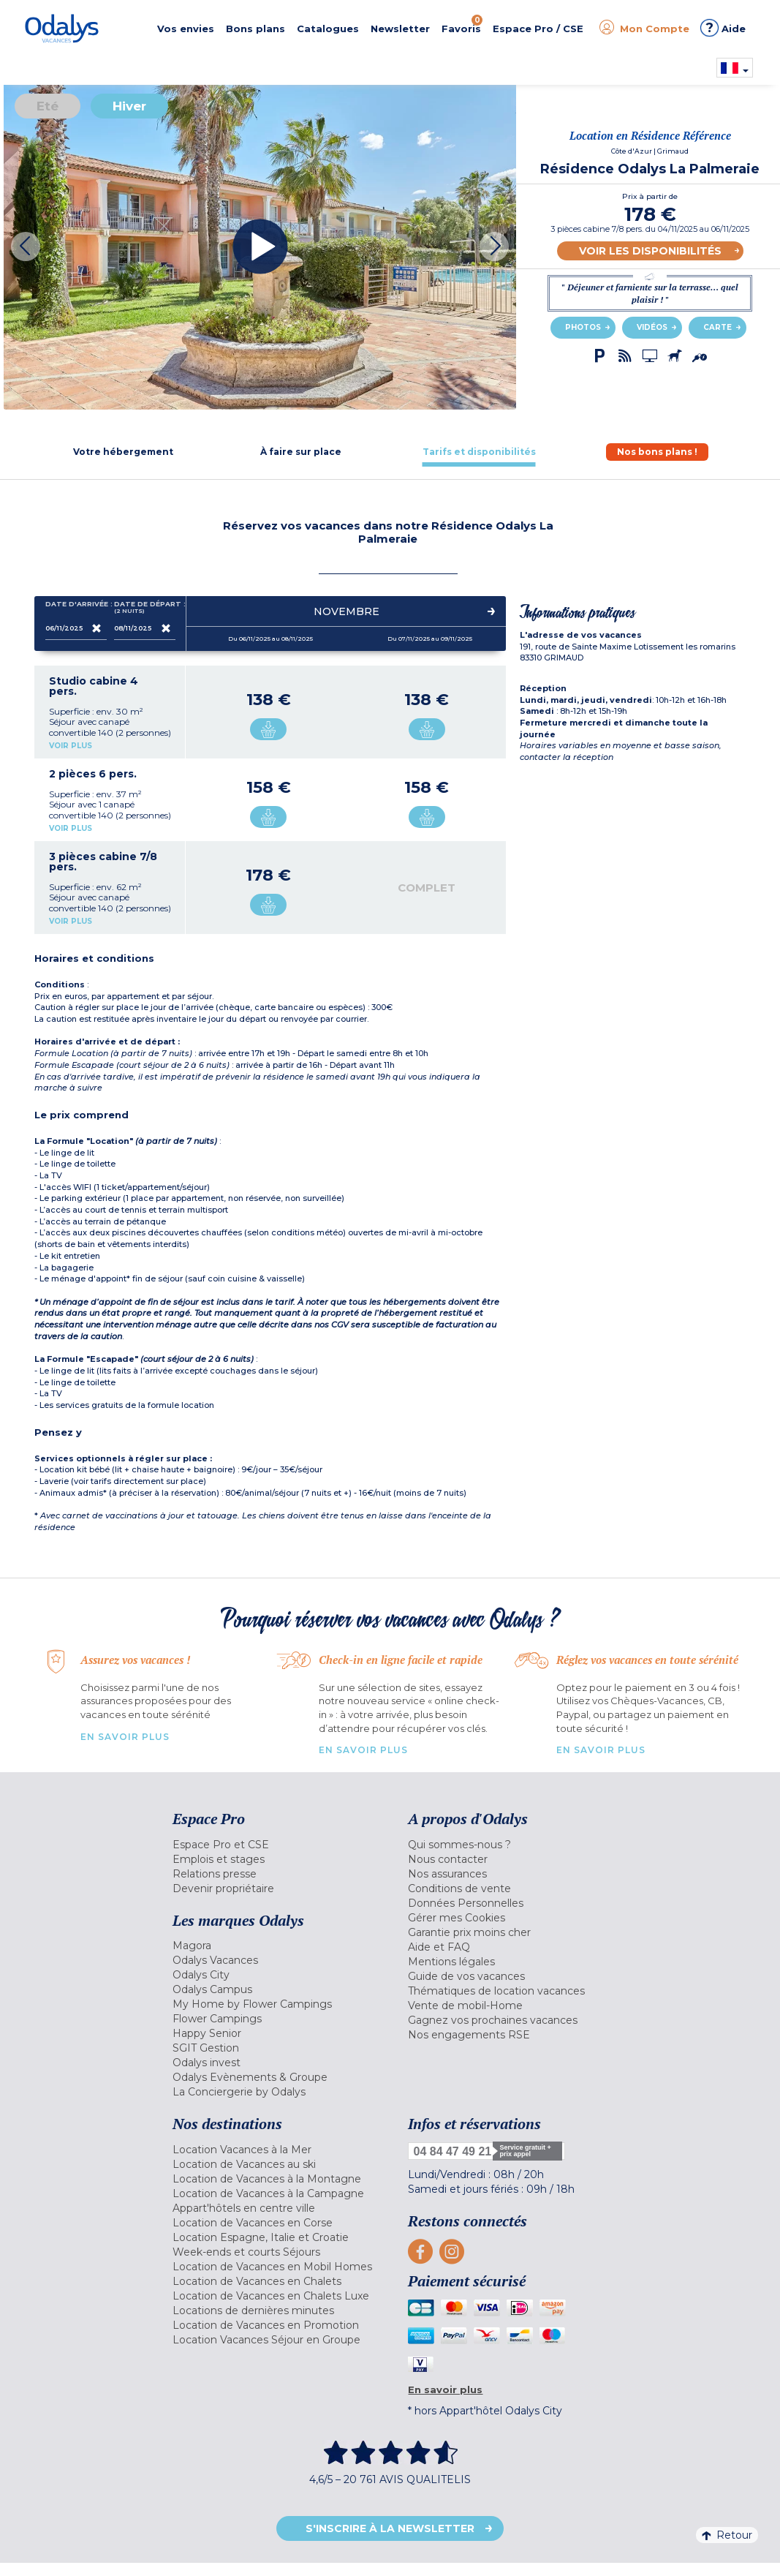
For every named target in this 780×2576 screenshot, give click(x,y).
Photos (583, 327)
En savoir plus (125, 1736)
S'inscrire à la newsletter (390, 2528)
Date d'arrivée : (76, 607)
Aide (723, 28)
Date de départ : (144, 607)
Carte (717, 327)
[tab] (123, 451)
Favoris (462, 24)
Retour (727, 2535)
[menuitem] (279, 1844)
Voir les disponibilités (650, 250)
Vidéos (652, 327)
